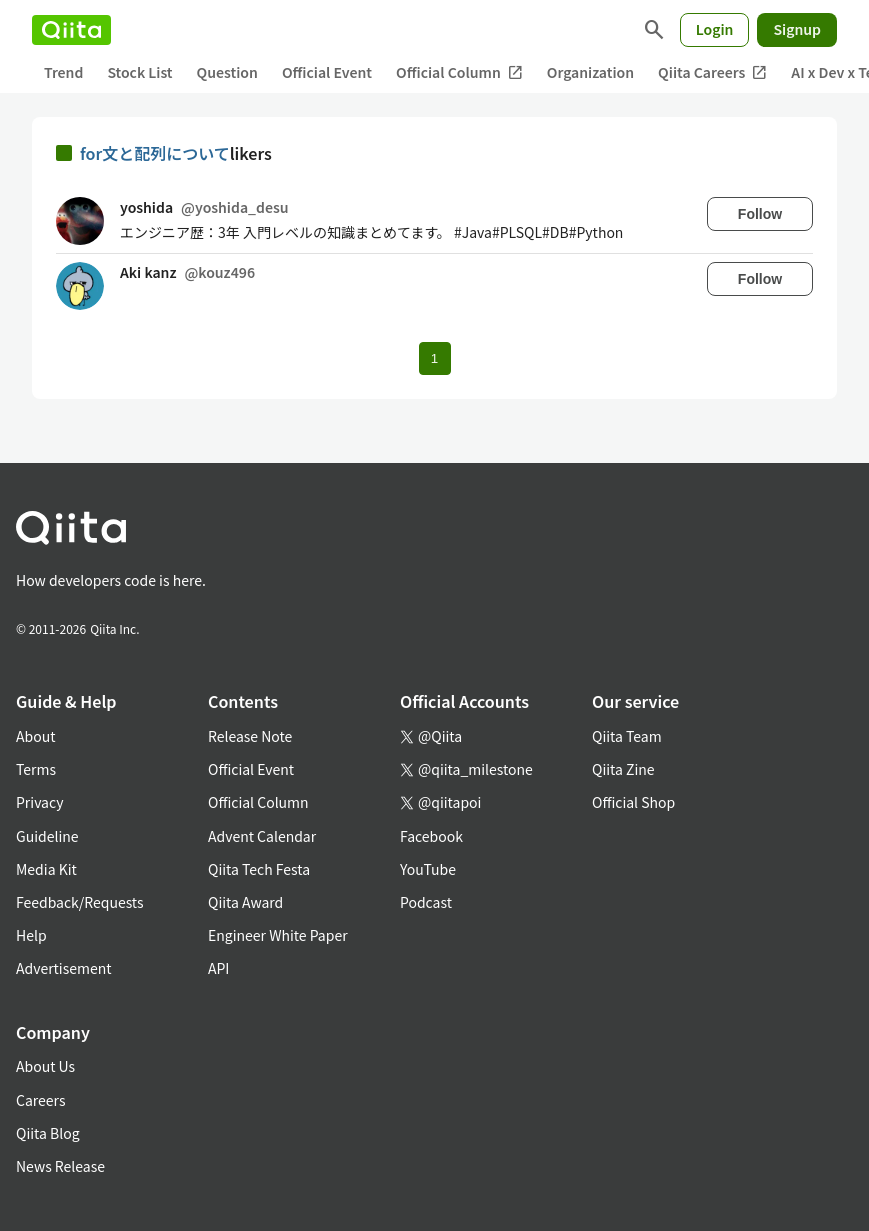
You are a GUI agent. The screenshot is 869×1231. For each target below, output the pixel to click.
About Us (45, 1066)
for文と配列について (155, 153)
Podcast (426, 902)
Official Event (327, 72)
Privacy (39, 802)
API (218, 968)
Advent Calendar (262, 836)
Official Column (459, 72)
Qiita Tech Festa (259, 869)
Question (227, 72)
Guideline (47, 836)
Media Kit (46, 869)
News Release (60, 1166)
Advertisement (64, 968)
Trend (63, 72)
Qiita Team (627, 736)
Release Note (250, 736)
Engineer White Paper (278, 935)
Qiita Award (245, 902)
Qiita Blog (48, 1133)
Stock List (139, 72)
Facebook (431, 836)
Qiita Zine (623, 769)
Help (31, 935)
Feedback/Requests (80, 902)
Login (715, 29)
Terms (36, 769)
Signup (797, 29)
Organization (590, 72)
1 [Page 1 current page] (434, 358)
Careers (40, 1100)
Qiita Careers (712, 72)
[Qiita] (71, 30)
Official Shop (633, 802)
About (35, 736)
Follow (760, 214)
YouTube (428, 869)
